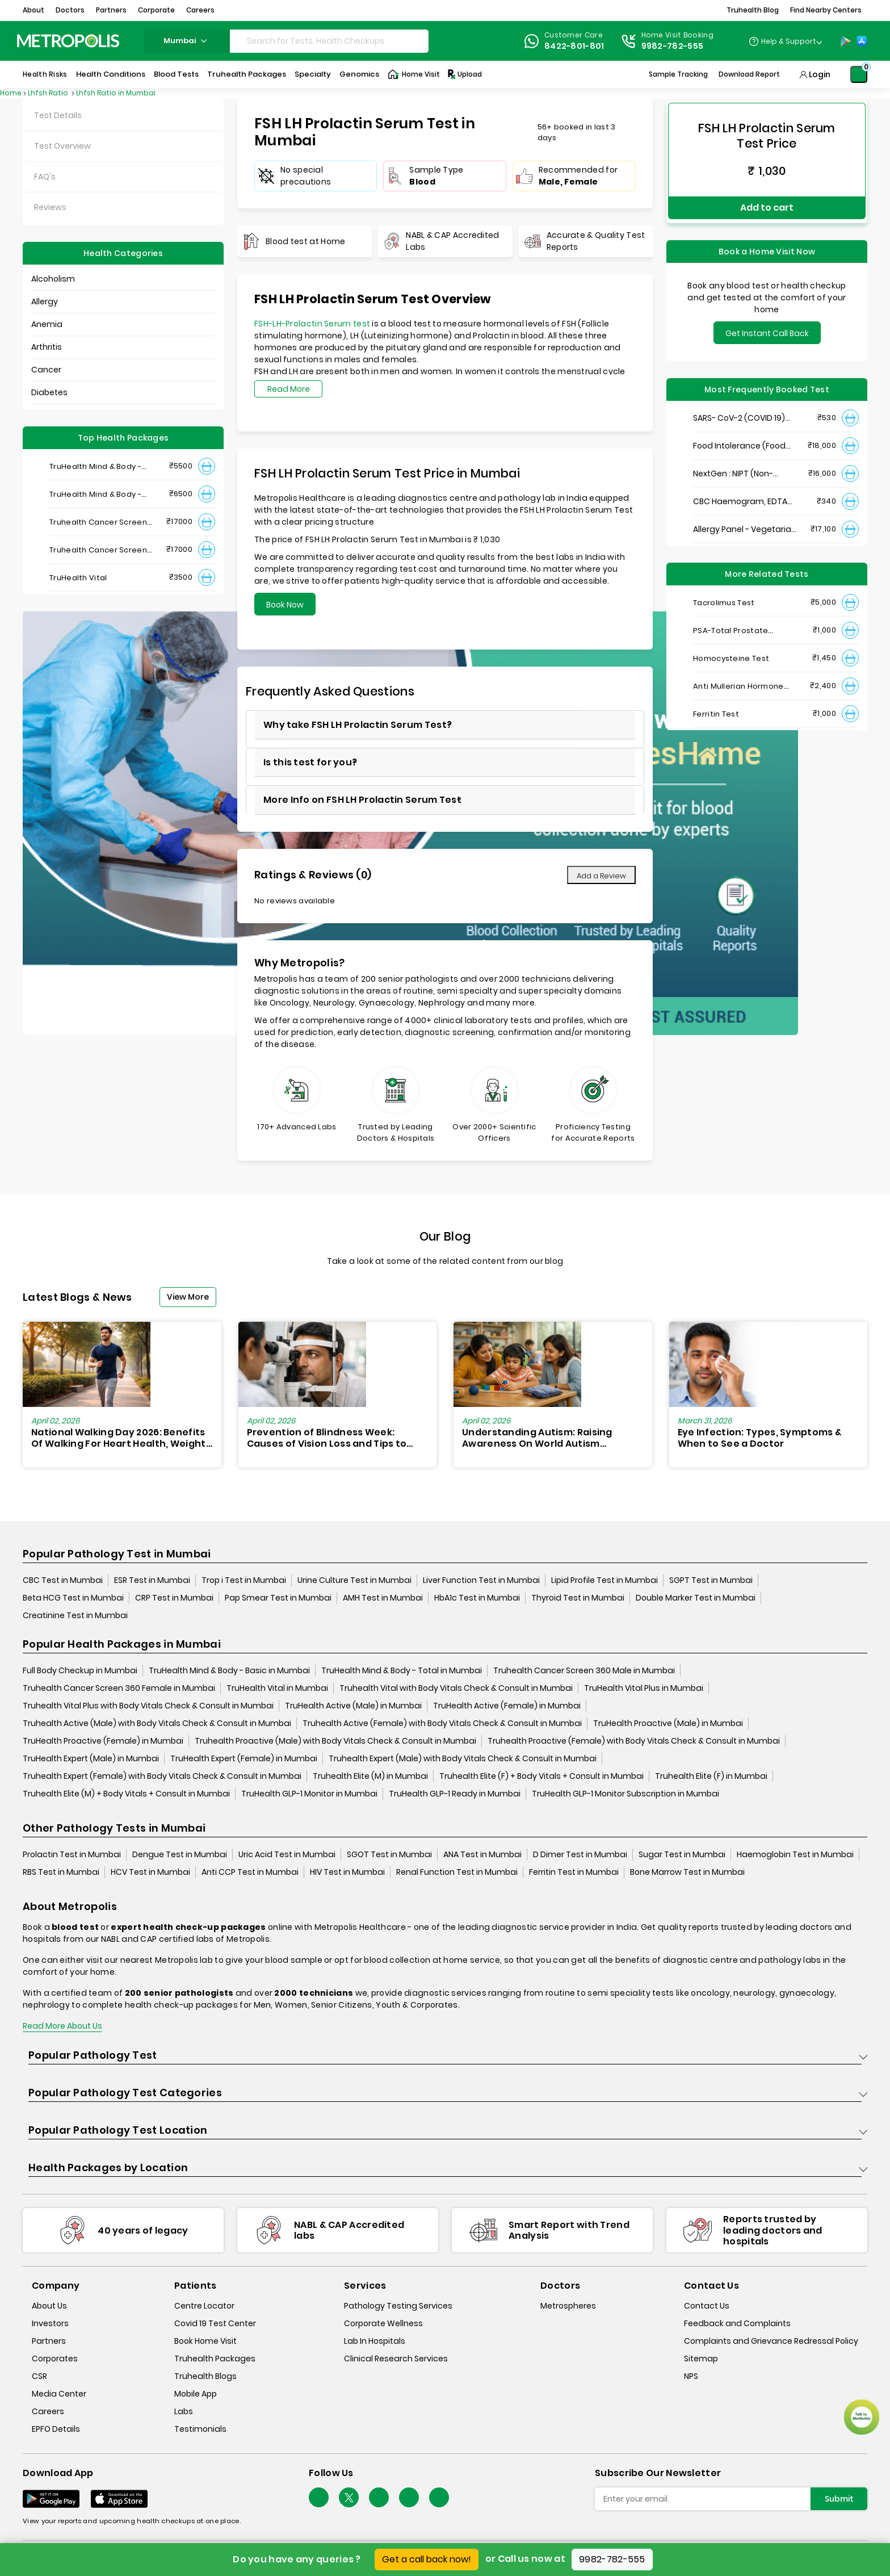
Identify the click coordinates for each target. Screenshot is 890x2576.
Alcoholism (53, 278)
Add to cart (767, 203)
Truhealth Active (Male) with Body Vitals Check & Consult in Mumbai (157, 1723)
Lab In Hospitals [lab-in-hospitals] (374, 2341)
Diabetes (49, 392)
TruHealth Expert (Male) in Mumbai (91, 1759)
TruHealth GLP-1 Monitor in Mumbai (309, 1794)
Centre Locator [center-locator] (204, 2306)
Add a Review (601, 875)
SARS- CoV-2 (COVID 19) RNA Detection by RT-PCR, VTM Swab (743, 410)
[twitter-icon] (349, 2498)
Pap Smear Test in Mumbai (278, 1598)
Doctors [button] (70, 10)
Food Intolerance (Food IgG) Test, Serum (739, 437)
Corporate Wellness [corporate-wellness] (383, 2324)
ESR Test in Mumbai (152, 1580)
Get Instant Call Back (767, 324)
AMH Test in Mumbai (383, 1598)
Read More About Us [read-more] (62, 2026)
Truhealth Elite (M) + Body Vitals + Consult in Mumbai (126, 1794)
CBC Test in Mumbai (63, 1580)
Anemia (46, 324)
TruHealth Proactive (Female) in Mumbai (103, 1741)
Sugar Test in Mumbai (682, 1855)
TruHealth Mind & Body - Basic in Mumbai (229, 1671)
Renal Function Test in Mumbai (457, 1872)
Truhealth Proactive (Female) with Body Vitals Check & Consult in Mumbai (634, 1741)
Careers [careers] (48, 2412)
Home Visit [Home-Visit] (414, 74)
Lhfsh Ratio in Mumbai (116, 93)
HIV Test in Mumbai (347, 1872)
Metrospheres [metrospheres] (568, 2306)
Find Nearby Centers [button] (826, 10)
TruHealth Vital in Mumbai (277, 1688)
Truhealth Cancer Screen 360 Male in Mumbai (584, 1671)
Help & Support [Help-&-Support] (788, 41)
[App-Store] (861, 41)
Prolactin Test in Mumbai (72, 1855)
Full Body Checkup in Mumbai (80, 1671)
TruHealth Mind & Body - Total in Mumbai (401, 1671)
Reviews (50, 207)
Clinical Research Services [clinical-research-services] (396, 2359)
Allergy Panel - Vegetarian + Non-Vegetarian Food (744, 521)
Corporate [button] (156, 10)
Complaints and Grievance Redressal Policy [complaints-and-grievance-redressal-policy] (771, 2341)
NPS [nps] (691, 2376)
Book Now (285, 604)
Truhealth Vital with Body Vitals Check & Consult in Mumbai (456, 1688)
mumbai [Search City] (186, 40)
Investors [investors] (50, 2324)
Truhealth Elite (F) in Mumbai (711, 1776)
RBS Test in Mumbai (61, 1872)
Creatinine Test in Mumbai (75, 1616)
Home (11, 93)
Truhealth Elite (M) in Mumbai (370, 1776)
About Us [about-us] (49, 2306)
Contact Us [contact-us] (706, 2306)
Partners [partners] (49, 2341)
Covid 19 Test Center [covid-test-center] (215, 2324)
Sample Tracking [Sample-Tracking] (678, 74)
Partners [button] (111, 10)
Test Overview (62, 146)
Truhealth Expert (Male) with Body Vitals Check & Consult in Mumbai (463, 1759)
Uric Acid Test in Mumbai (286, 1855)
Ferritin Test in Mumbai (574, 1872)
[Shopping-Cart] (858, 74)
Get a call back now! (426, 2559)
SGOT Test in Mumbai (389, 1855)
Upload (464, 74)
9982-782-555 (612, 2559)
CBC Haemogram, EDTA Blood (740, 493)
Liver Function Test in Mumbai (481, 1580)
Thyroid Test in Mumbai (577, 1598)
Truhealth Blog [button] (753, 10)
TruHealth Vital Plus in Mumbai (643, 1688)
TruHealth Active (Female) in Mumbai (507, 1706)
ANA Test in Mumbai (482, 1855)
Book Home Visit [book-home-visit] (205, 2341)
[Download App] (51, 2499)
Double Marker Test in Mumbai (695, 1598)
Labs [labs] (183, 2412)
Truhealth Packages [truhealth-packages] (214, 2359)
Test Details (58, 115)
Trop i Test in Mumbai (243, 1580)
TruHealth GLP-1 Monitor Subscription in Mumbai (625, 1794)
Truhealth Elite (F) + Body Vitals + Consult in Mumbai (541, 1776)
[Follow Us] (319, 2498)
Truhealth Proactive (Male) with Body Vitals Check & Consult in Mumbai (335, 1741)
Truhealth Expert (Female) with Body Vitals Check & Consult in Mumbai (162, 1776)
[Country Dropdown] (785, 41)
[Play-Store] (845, 41)
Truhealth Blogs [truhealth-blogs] (205, 2376)
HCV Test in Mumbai (150, 1872)
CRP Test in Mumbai (174, 1598)
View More (188, 1296)
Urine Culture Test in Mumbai (354, 1580)
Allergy (44, 301)
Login (819, 74)
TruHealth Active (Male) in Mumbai (353, 1706)
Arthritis (46, 347)
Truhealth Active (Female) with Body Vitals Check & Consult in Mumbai (442, 1723)
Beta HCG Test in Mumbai (73, 1598)
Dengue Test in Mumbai (179, 1855)
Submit (839, 2499)
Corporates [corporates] (55, 2359)
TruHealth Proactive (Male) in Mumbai (668, 1723)
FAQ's (45, 176)
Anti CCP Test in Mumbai (250, 1872)
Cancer (46, 369)
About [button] (33, 10)
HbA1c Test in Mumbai (477, 1598)
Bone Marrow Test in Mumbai (687, 1872)
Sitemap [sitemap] (701, 2359)
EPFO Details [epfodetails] (56, 2429)
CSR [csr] (39, 2376)
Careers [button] (200, 10)
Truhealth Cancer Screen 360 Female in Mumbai (119, 1688)
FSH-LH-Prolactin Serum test (312, 323)
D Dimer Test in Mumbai (580, 1855)
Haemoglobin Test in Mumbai (795, 1855)
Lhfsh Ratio (49, 93)
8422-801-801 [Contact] (574, 46)
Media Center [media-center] (59, 2394)
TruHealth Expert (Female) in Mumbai (243, 1759)
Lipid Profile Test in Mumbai (604, 1580)
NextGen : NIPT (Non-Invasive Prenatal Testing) (745, 465)
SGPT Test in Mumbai (711, 1580)
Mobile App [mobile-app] (195, 2394)
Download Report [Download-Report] (749, 74)
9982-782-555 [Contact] (672, 46)
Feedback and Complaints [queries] (737, 2324)
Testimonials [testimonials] (200, 2429)
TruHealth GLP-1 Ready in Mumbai (454, 1794)
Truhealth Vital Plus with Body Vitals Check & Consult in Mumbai (148, 1706)
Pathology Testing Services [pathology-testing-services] (398, 2306)
